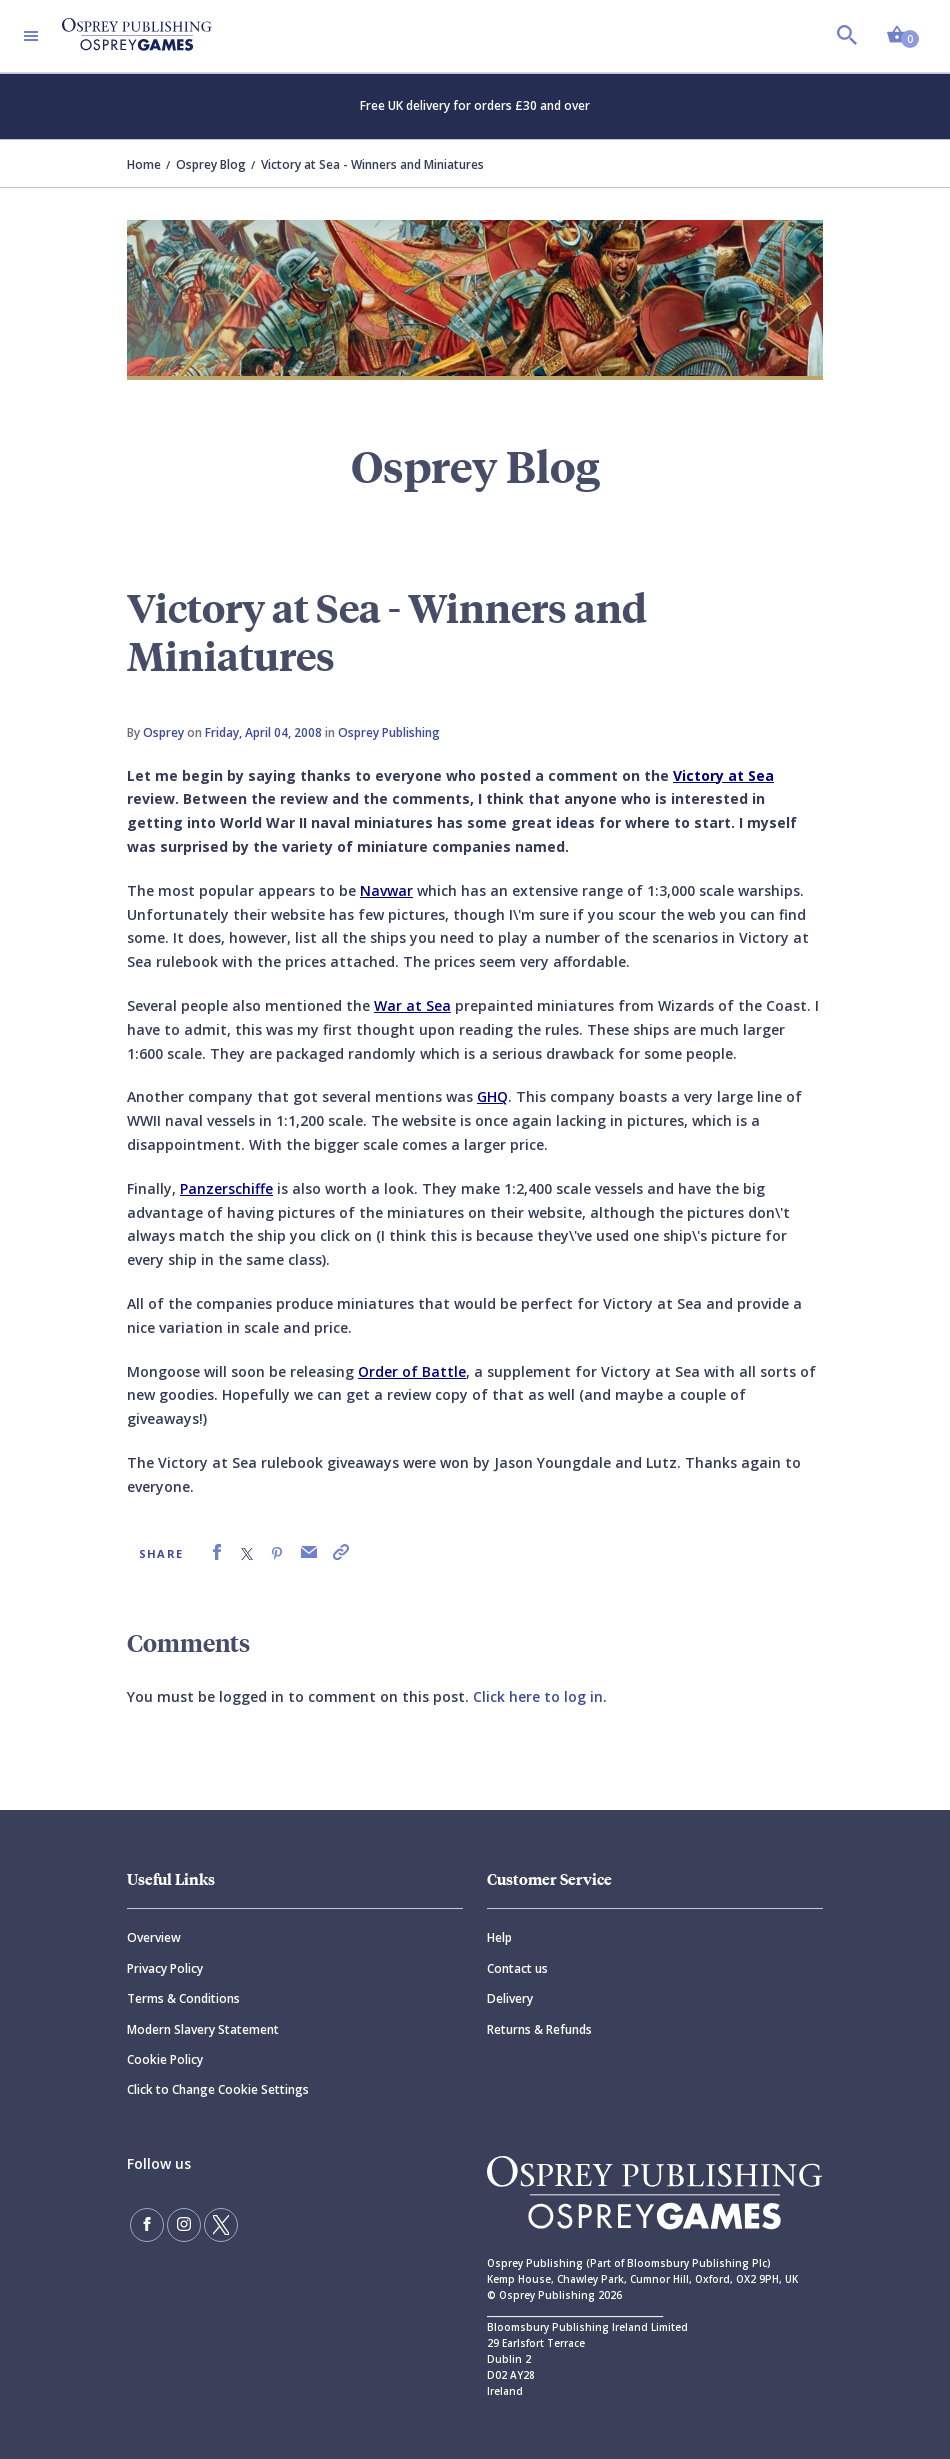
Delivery (510, 1998)
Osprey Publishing (389, 732)
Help (499, 1937)
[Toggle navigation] (31, 36)
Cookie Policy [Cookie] (165, 2059)
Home (144, 164)
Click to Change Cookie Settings (218, 2089)
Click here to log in (538, 1696)
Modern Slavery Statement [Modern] (203, 2029)
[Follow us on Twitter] (221, 2225)
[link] (217, 1552)
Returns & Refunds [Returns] (539, 2029)
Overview (154, 1937)
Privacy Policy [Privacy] (165, 1968)
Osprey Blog (211, 164)
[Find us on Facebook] (147, 2225)
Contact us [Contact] (517, 1968)
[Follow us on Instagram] (184, 2225)
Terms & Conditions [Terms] (183, 1998)
